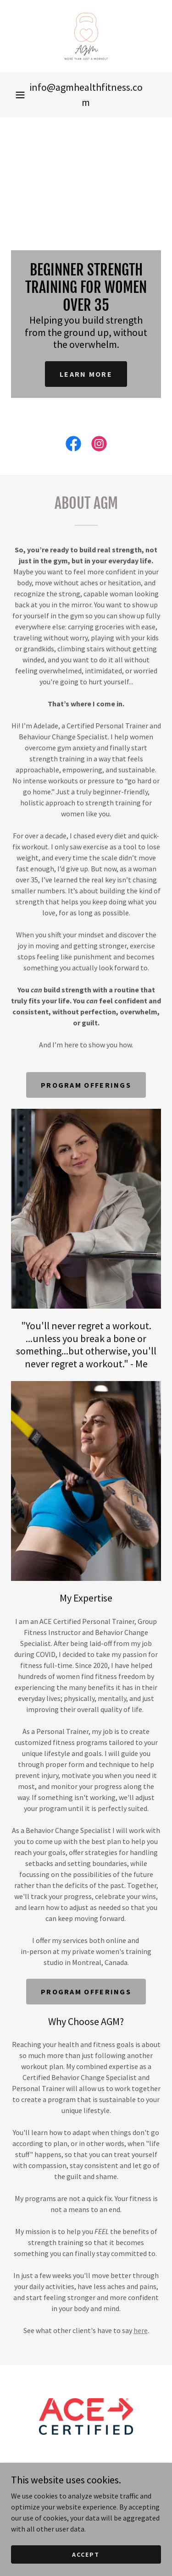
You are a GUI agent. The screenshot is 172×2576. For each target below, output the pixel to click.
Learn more (86, 374)
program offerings (86, 1085)
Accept (86, 2567)
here (140, 2330)
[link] (86, 36)
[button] (20, 95)
